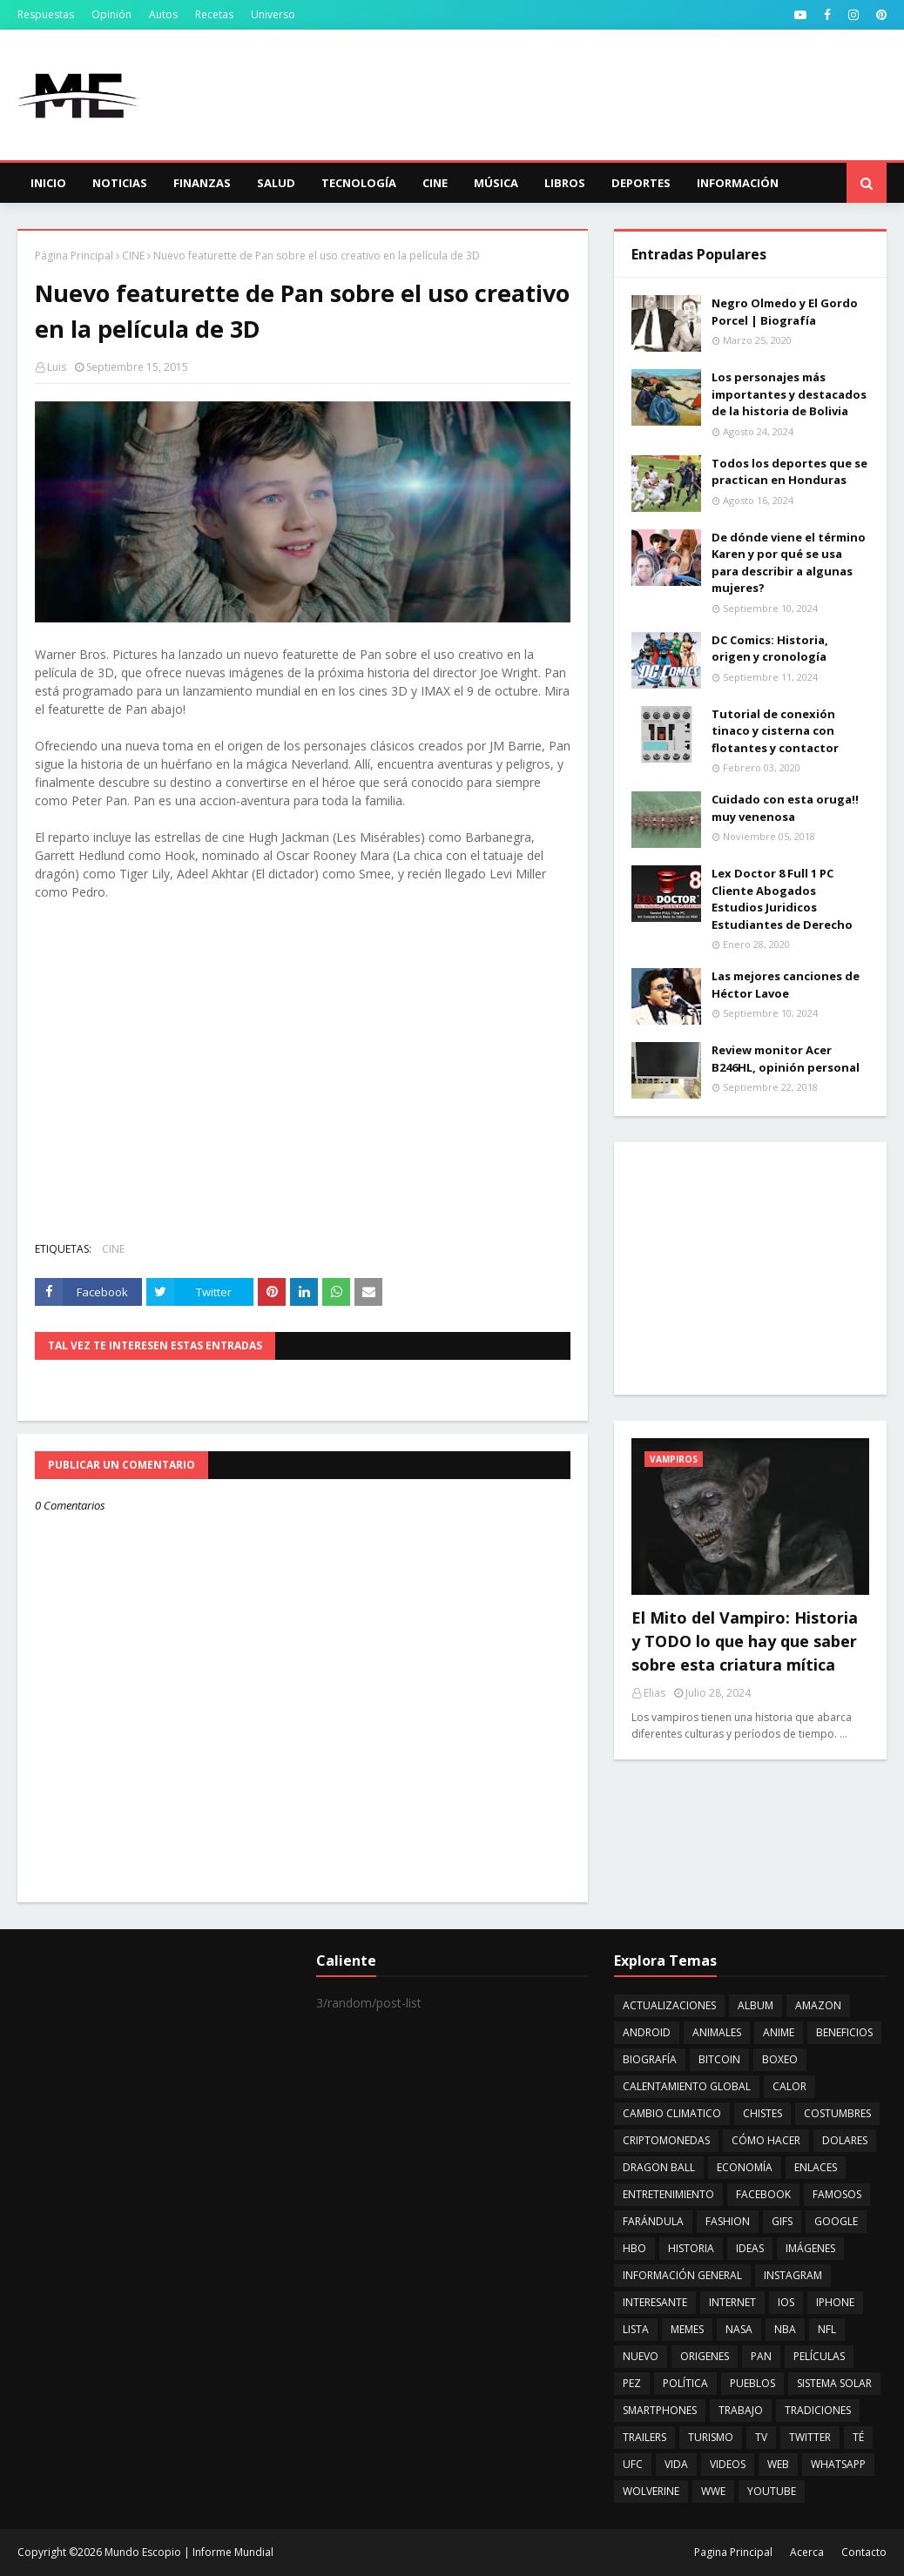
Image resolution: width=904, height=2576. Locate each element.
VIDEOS (727, 2464)
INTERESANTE (655, 2302)
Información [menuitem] (738, 183)
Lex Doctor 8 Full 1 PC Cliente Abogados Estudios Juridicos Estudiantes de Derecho (782, 898)
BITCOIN (719, 2059)
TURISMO (710, 2437)
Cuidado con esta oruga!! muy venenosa (785, 807)
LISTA (636, 2329)
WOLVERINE (651, 2491)
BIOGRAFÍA (650, 2059)
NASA (738, 2329)
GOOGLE (836, 2221)
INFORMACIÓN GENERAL (682, 2275)
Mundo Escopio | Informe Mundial (189, 2552)
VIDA (676, 2464)
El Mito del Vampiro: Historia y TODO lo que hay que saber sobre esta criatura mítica (744, 1641)
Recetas (214, 14)
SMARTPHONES (660, 2410)
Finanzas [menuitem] (202, 183)
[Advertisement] (750, 1268)
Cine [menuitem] (435, 183)
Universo (273, 14)
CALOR (789, 2086)
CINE (133, 255)
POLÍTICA (685, 2383)
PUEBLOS (752, 2383)
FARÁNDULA (653, 2221)
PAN (761, 2356)
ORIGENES (704, 2356)
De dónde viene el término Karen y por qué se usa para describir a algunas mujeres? (789, 562)
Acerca (807, 2552)
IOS (786, 2302)
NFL (827, 2329)
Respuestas (45, 14)
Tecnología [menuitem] (358, 183)
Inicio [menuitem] (48, 183)
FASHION (727, 2221)
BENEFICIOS (844, 2032)
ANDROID (647, 2032)
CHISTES (762, 2113)
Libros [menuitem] (564, 183)
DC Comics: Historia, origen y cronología (770, 648)
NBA (785, 2329)
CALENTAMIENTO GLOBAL (687, 2086)
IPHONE (835, 2302)
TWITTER (810, 2437)
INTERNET (732, 2302)
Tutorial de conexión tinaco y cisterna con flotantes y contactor (775, 731)
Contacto (864, 2552)
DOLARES (844, 2140)
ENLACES (815, 2167)
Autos (163, 14)
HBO (634, 2248)
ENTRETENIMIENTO (668, 2194)
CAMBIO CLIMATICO (672, 2113)
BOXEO (780, 2059)
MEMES (687, 2329)
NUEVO (640, 2356)
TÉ (858, 2437)
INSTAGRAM (793, 2275)
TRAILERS (644, 2437)
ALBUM (755, 2005)
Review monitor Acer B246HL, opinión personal (786, 1058)
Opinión (111, 14)
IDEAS (750, 2248)
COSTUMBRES (837, 2113)
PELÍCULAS (819, 2356)
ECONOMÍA (744, 2167)
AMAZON (818, 2005)
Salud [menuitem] (276, 183)
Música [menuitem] (496, 183)
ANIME (778, 2032)
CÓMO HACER (766, 2140)
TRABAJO (740, 2410)
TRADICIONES (818, 2410)
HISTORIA (691, 2248)
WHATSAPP (838, 2464)
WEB (778, 2464)
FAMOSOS (837, 2194)
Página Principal (74, 255)
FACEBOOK (763, 2194)
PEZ (632, 2383)
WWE (713, 2491)
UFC (633, 2464)
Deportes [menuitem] (641, 183)
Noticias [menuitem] (119, 183)
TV (761, 2437)
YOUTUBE (771, 2491)
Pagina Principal (733, 2552)
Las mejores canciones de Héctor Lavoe (786, 984)
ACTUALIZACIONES (669, 2005)
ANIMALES (716, 2032)
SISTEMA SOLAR (834, 2383)
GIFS (782, 2221)
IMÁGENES (810, 2248)
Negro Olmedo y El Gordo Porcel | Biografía (785, 311)
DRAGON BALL (659, 2167)
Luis (56, 367)
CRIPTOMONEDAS (666, 2140)
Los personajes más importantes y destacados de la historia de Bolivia (789, 394)
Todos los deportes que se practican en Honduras (789, 471)
